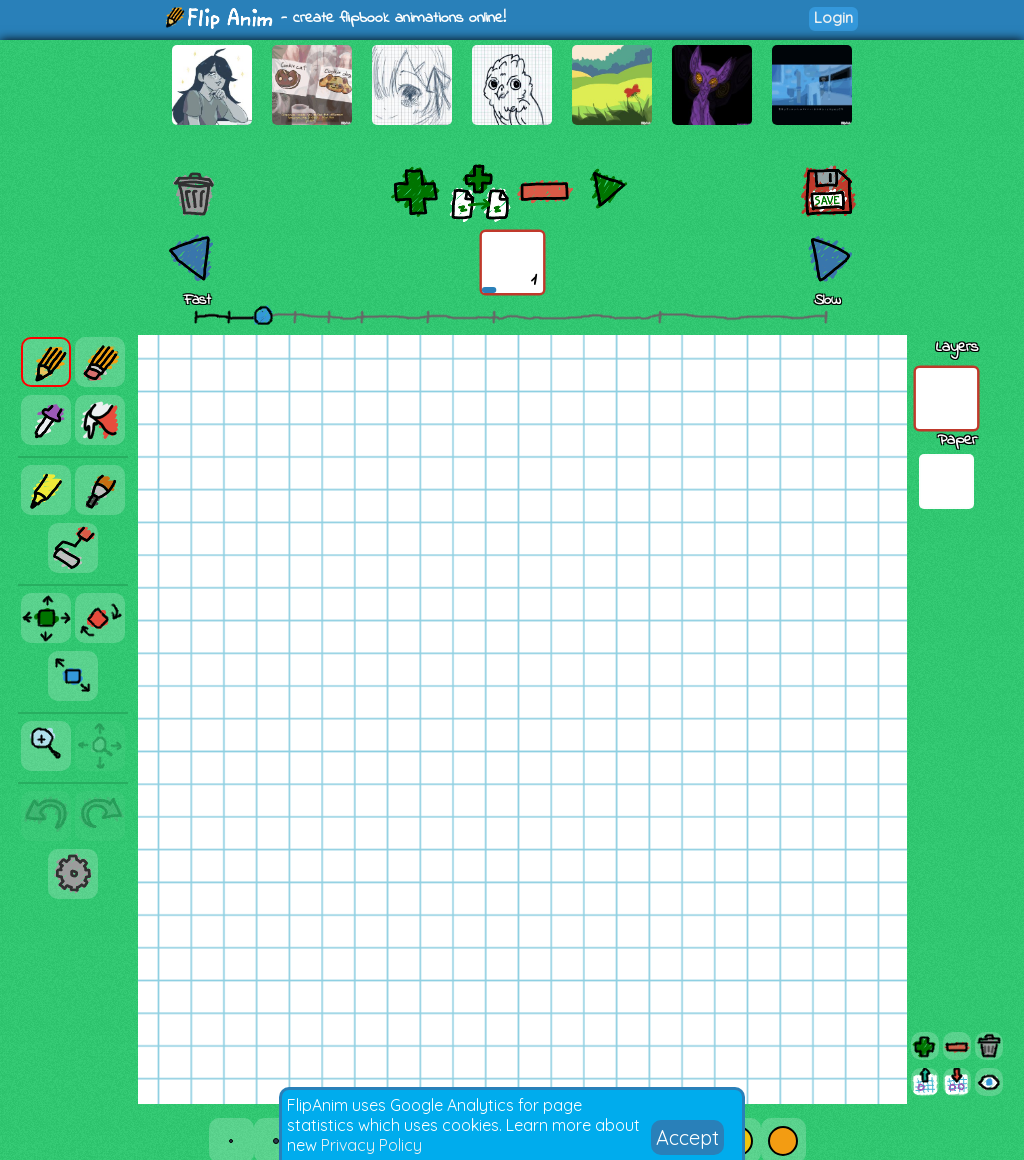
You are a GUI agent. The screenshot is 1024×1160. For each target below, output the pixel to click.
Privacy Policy (371, 1145)
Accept (687, 1137)
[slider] (263, 315)
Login (833, 17)
